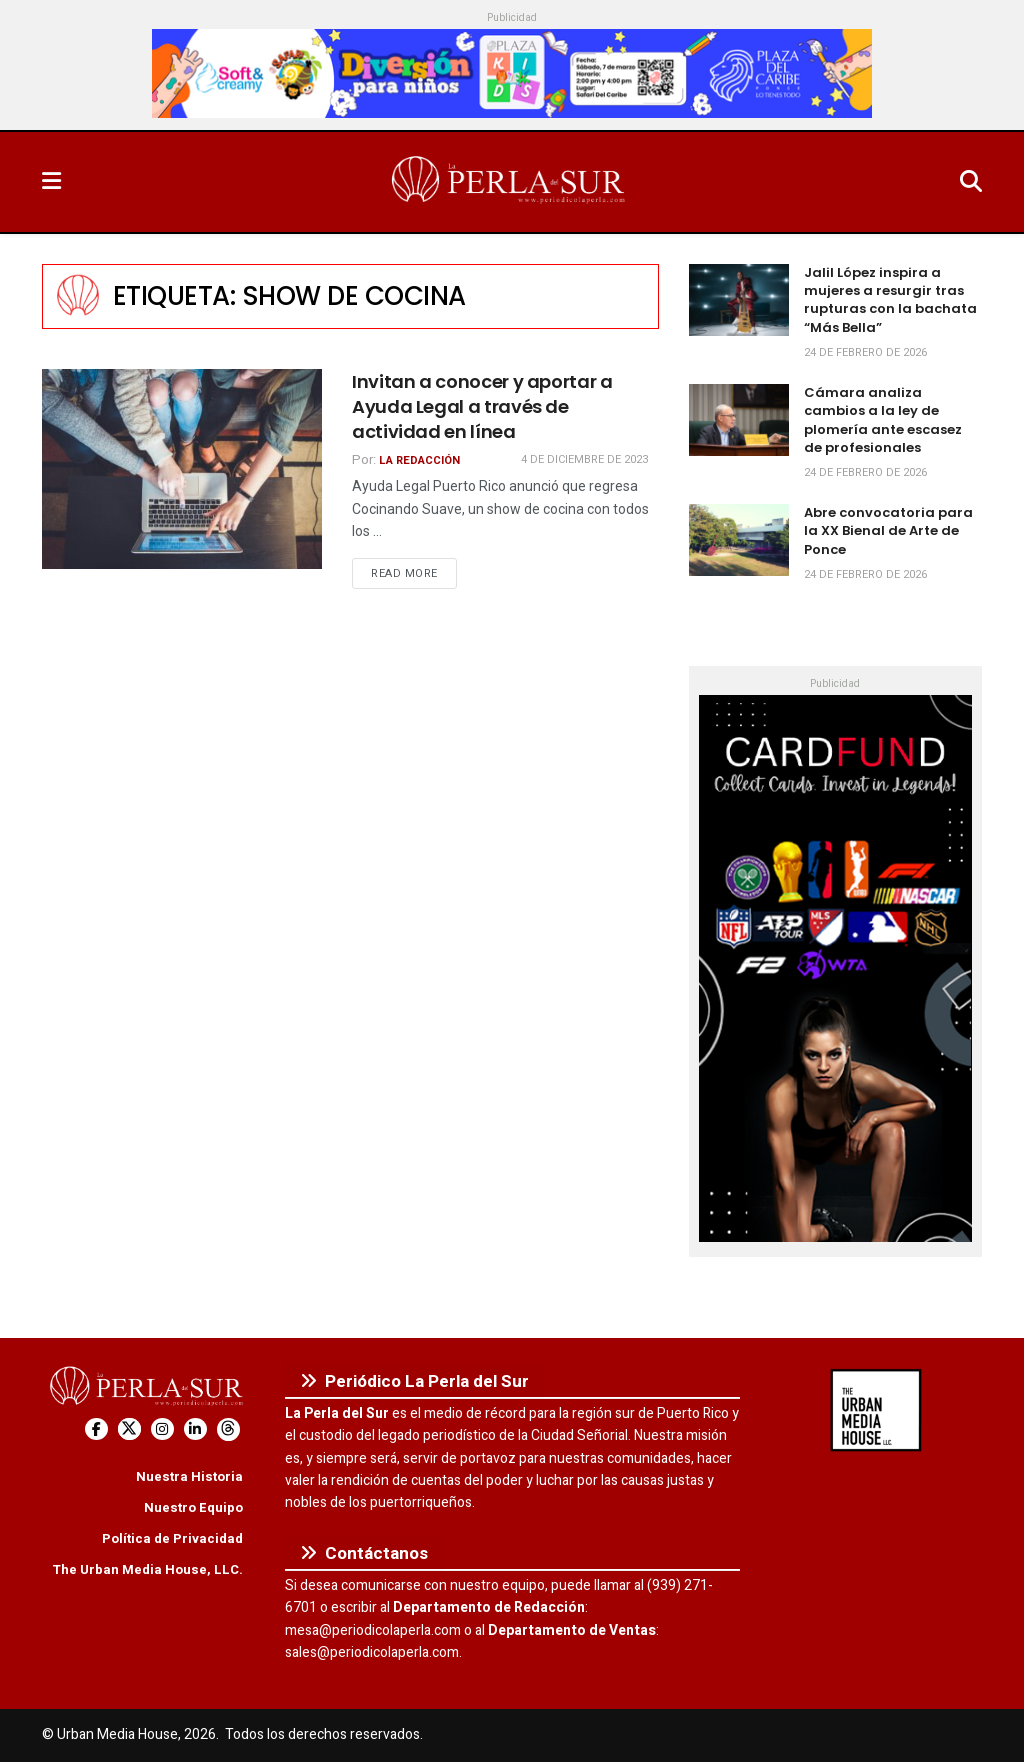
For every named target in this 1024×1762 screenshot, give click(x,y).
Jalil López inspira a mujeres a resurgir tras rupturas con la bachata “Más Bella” (890, 300)
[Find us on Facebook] (96, 1429)
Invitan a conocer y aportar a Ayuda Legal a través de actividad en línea (482, 406)
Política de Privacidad (172, 1538)
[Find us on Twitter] (129, 1429)
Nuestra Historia (189, 1476)
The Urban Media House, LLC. (147, 1569)
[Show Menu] (51, 182)
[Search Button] (971, 182)
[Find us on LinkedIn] (195, 1429)
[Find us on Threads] (228, 1429)
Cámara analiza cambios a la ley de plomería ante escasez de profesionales (883, 420)
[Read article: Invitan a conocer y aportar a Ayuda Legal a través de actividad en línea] (182, 469)
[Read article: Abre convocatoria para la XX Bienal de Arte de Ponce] (739, 540)
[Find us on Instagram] (162, 1429)
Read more (414, 573)
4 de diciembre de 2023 (584, 459)
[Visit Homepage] (510, 182)
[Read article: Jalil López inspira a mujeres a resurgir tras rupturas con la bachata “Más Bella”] (739, 300)
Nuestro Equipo (193, 1507)
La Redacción (419, 460)
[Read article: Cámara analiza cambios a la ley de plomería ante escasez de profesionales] (739, 420)
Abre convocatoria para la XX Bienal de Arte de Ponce (888, 530)
